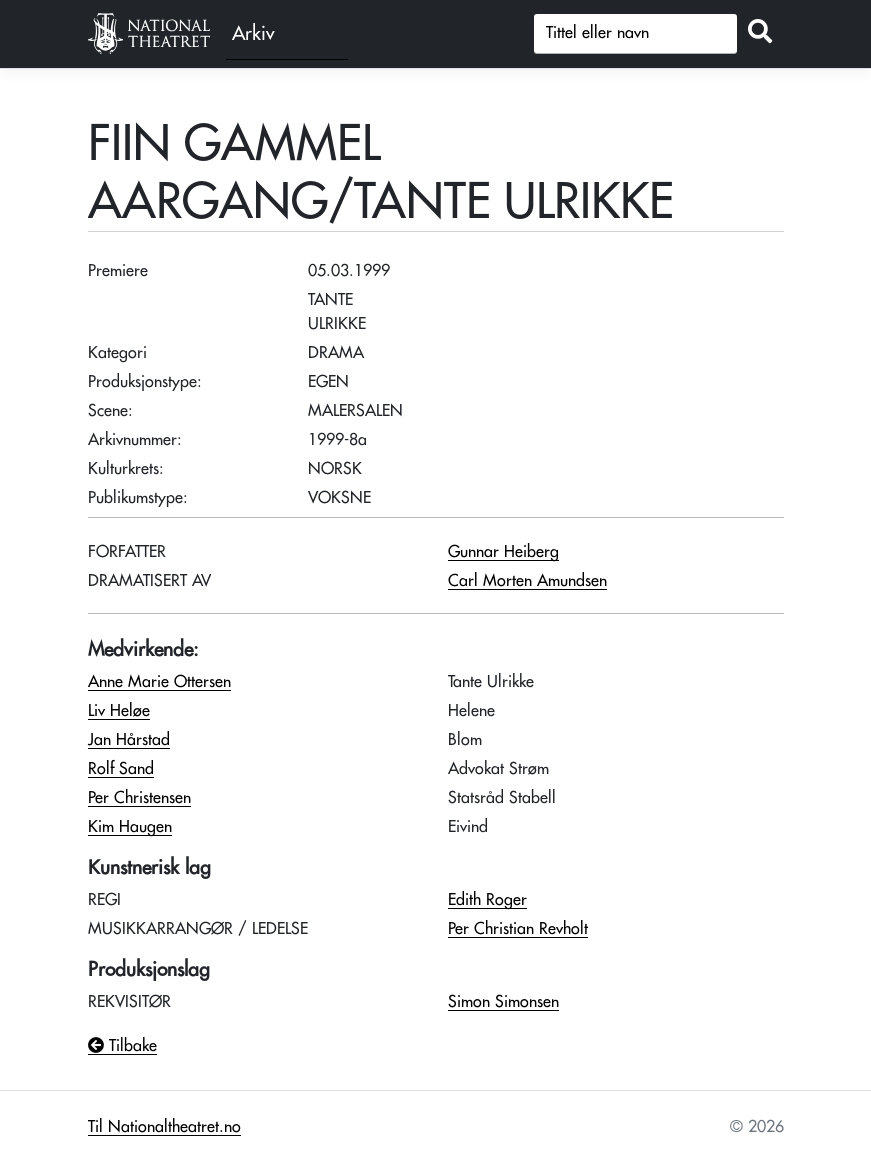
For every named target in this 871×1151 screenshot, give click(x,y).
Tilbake (122, 1046)
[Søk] (635, 34)
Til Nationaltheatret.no (164, 1127)
